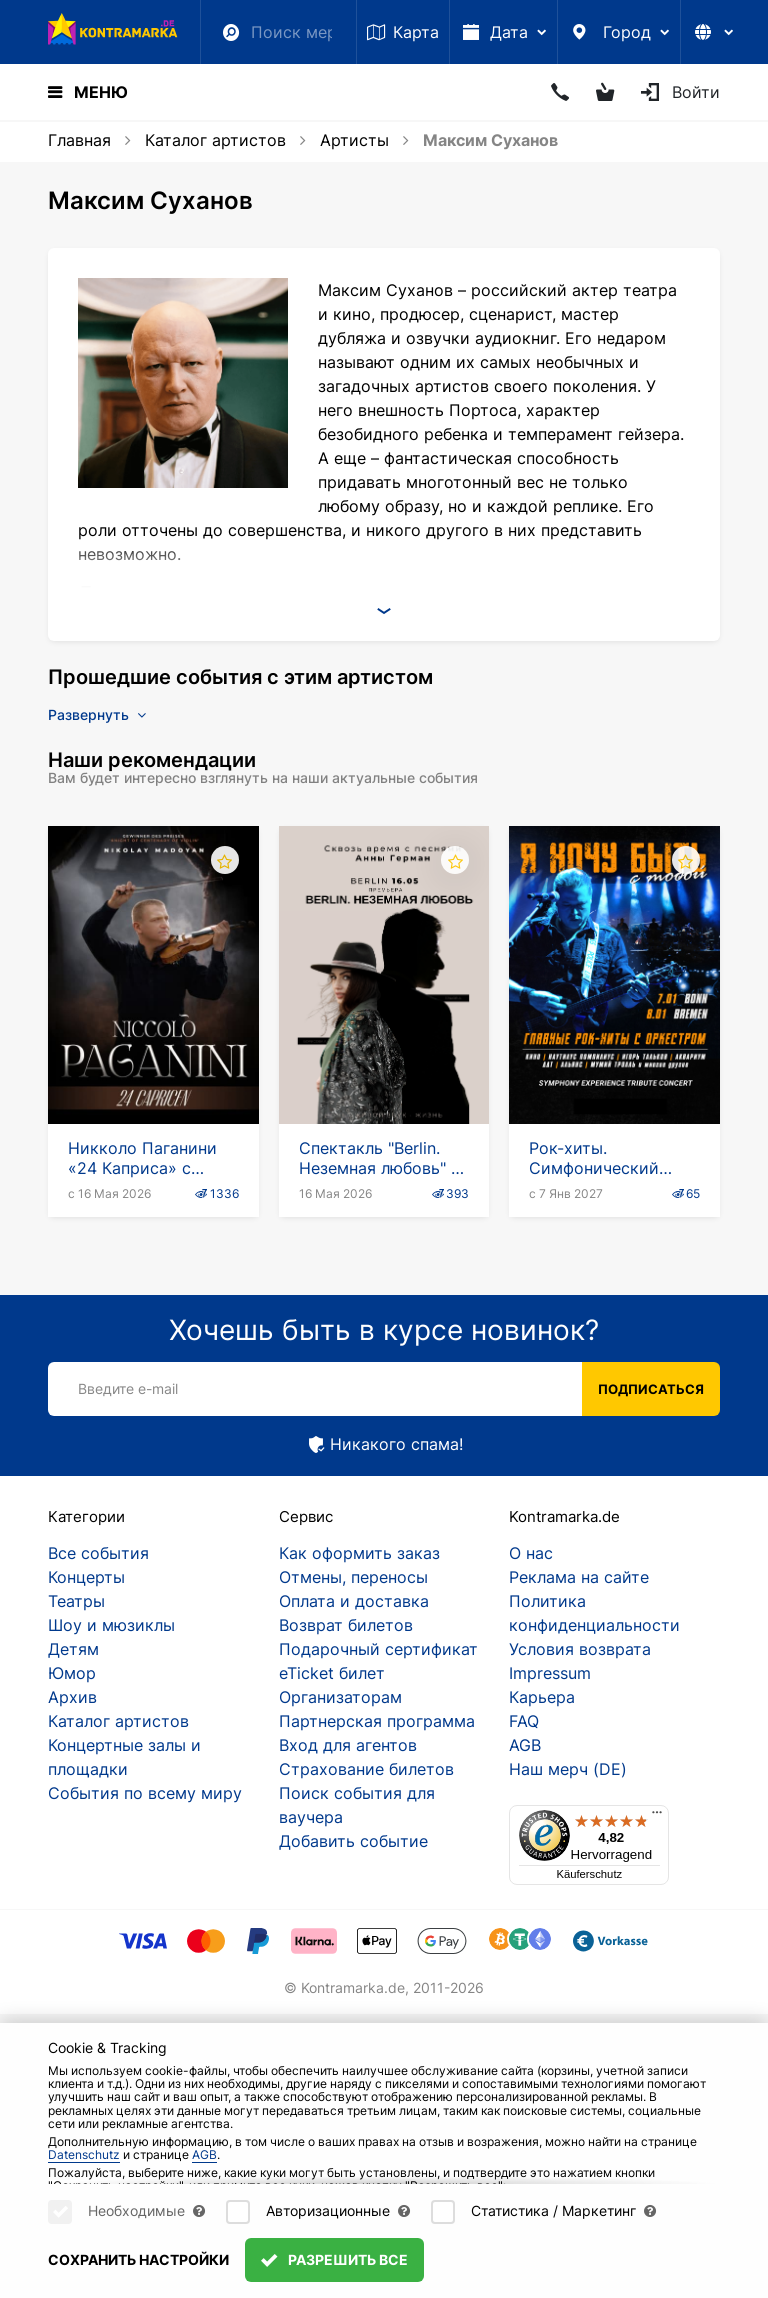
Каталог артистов (215, 140)
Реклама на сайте (579, 1577)
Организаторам (340, 1697)
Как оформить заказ (359, 1553)
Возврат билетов (346, 1625)
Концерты (86, 1577)
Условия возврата (580, 1649)
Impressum (550, 1673)
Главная (79, 140)
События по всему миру (145, 1793)
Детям (73, 1649)
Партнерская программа (377, 1721)
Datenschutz (84, 2154)
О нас (531, 1553)
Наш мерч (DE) (568, 1769)
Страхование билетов (366, 1769)
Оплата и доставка (354, 1601)
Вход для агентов (348, 1745)
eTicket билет (332, 1673)
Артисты (354, 140)
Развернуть (97, 714)
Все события (98, 1553)
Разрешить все (334, 2259)
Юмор (72, 1673)
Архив (72, 1697)
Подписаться (651, 1389)
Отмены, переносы (353, 1577)
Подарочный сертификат (378, 1649)
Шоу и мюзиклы (111, 1625)
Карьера (542, 1697)
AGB (525, 1745)
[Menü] (657, 1817)
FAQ (524, 1721)
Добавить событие (353, 1841)
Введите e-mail (128, 1388)
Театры (76, 1601)
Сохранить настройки (138, 2259)
